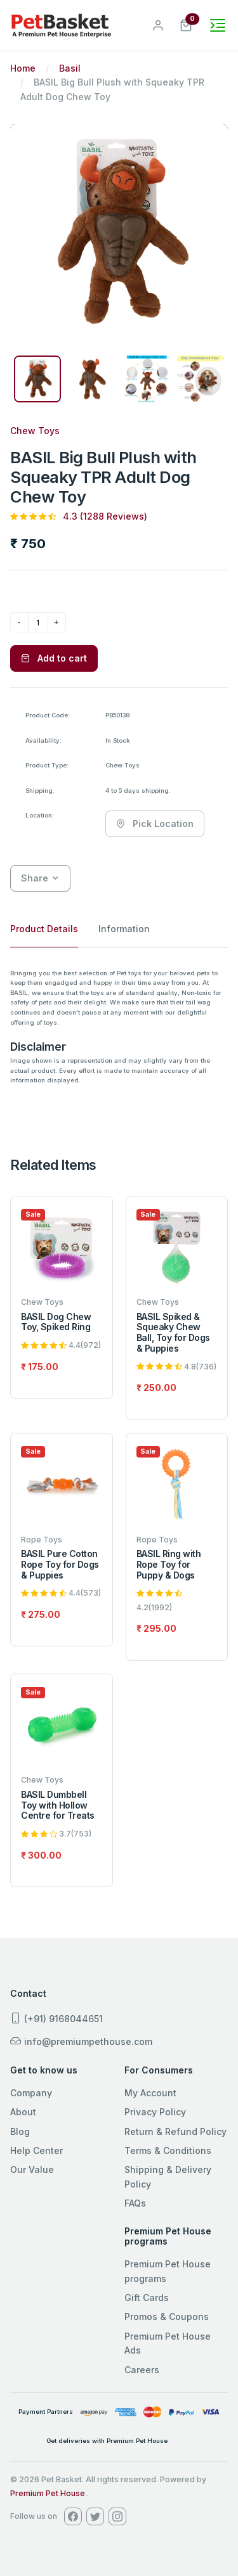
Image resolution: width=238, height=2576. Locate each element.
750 (33, 543)
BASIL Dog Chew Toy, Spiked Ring (56, 1322)
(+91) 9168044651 (56, 2018)
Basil (70, 68)
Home (23, 68)
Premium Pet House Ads (167, 2343)
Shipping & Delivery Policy (167, 2176)
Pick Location (155, 823)
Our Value (32, 2169)
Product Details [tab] (44, 928)
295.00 (159, 1628)
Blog (20, 2131)
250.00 (159, 1387)
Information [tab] (124, 928)
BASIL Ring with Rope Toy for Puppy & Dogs (168, 1564)
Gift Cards (146, 2297)
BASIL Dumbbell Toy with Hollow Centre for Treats (58, 1805)
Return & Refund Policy (175, 2131)
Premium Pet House (47, 2493)
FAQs (135, 2203)
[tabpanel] (119, 1027)
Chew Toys (35, 430)
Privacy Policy (155, 2111)
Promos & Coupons (166, 2316)
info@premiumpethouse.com (81, 2040)
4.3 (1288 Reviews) (105, 516)
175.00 (43, 1366)
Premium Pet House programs (167, 2271)
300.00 (45, 1855)
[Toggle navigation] (218, 25)
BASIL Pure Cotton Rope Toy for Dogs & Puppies (60, 1564)
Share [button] (34, 878)
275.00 (44, 1614)
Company (31, 2092)
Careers (141, 2369)
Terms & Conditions (167, 2150)
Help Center (36, 2150)
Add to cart (54, 658)
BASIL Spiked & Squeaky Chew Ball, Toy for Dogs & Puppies (173, 1332)
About (23, 2111)
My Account (150, 2092)
